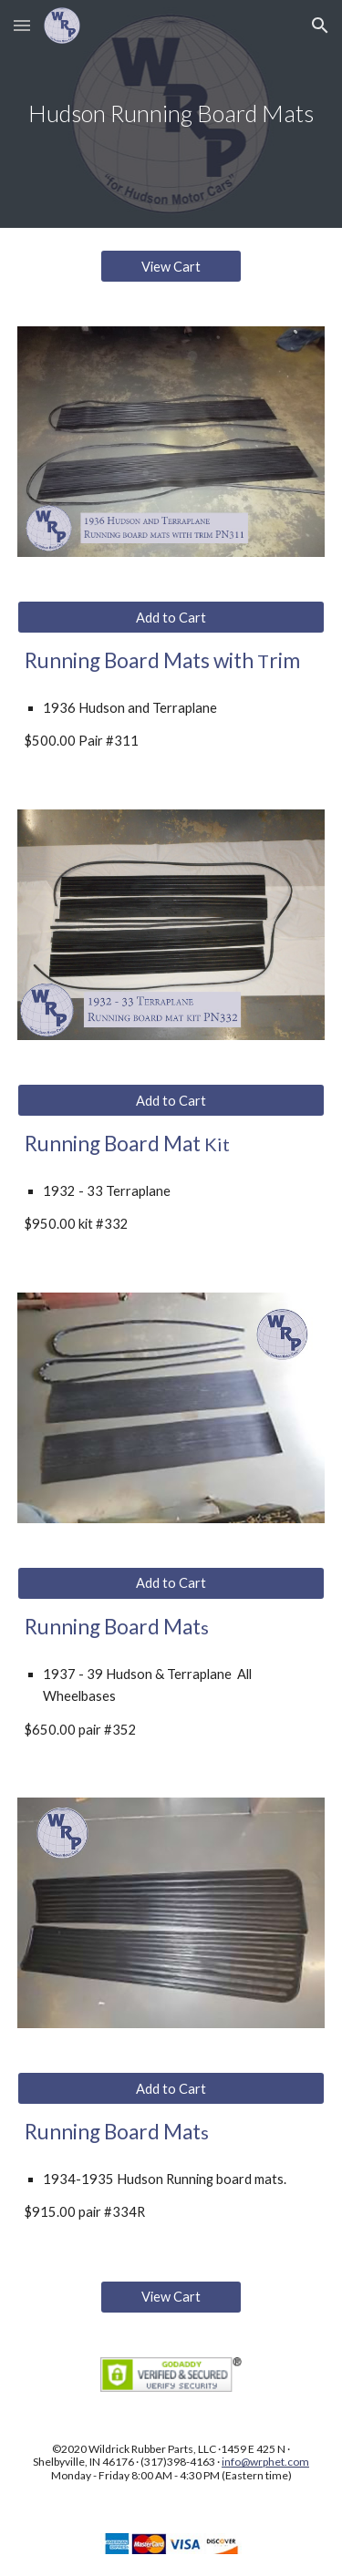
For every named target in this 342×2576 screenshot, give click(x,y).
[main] (171, 114)
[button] (22, 25)
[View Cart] (171, 266)
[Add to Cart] (171, 617)
